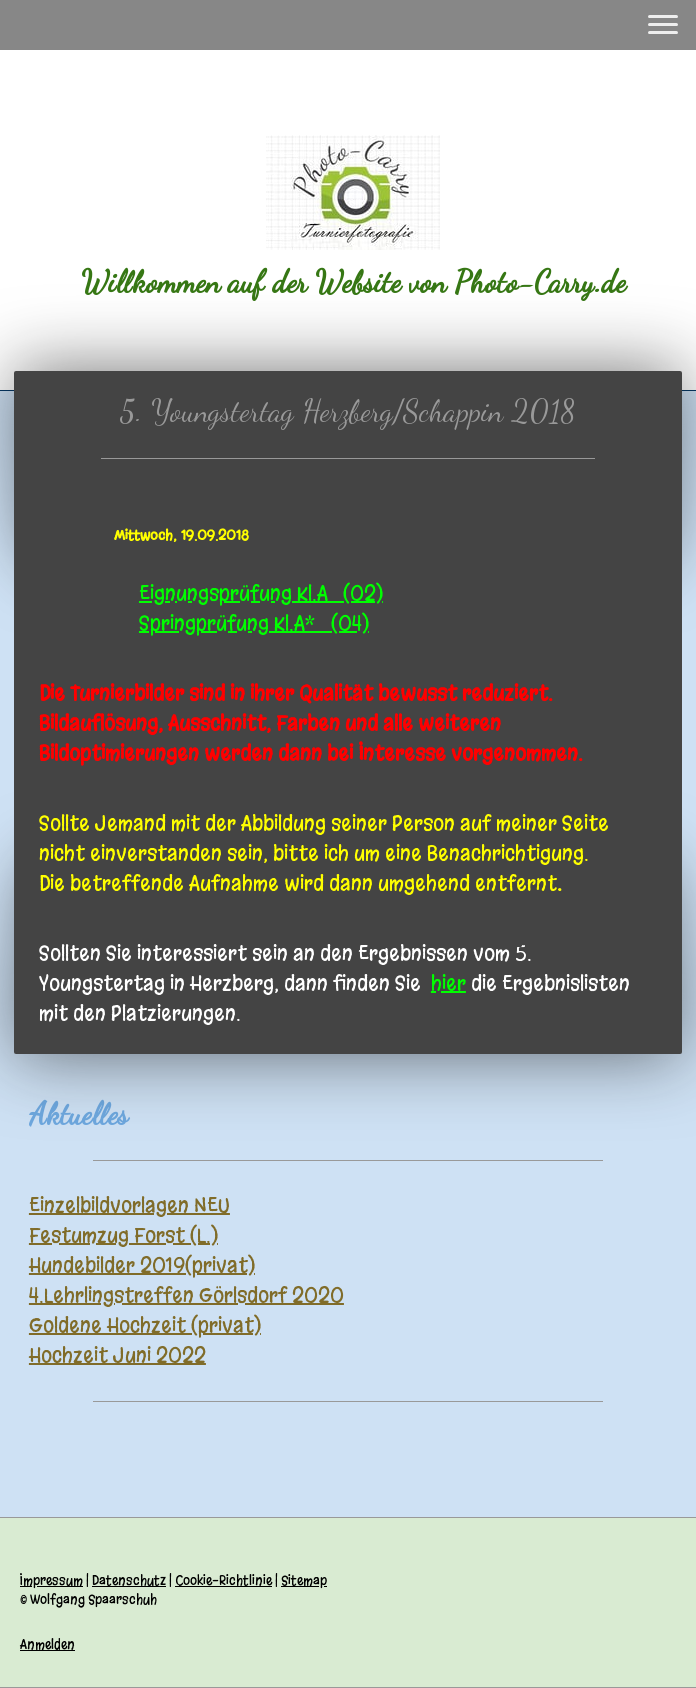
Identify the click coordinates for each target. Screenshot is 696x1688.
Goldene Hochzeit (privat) (145, 1325)
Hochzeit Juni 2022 (117, 1355)
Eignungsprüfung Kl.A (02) (261, 593)
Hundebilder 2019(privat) (142, 1265)
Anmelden (47, 1644)
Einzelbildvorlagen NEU (129, 1205)
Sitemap (304, 1580)
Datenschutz (129, 1580)
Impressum (51, 1580)
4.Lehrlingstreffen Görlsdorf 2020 (186, 1295)
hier (448, 983)
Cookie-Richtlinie (223, 1580)
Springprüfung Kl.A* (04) (254, 623)
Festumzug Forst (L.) (123, 1235)
